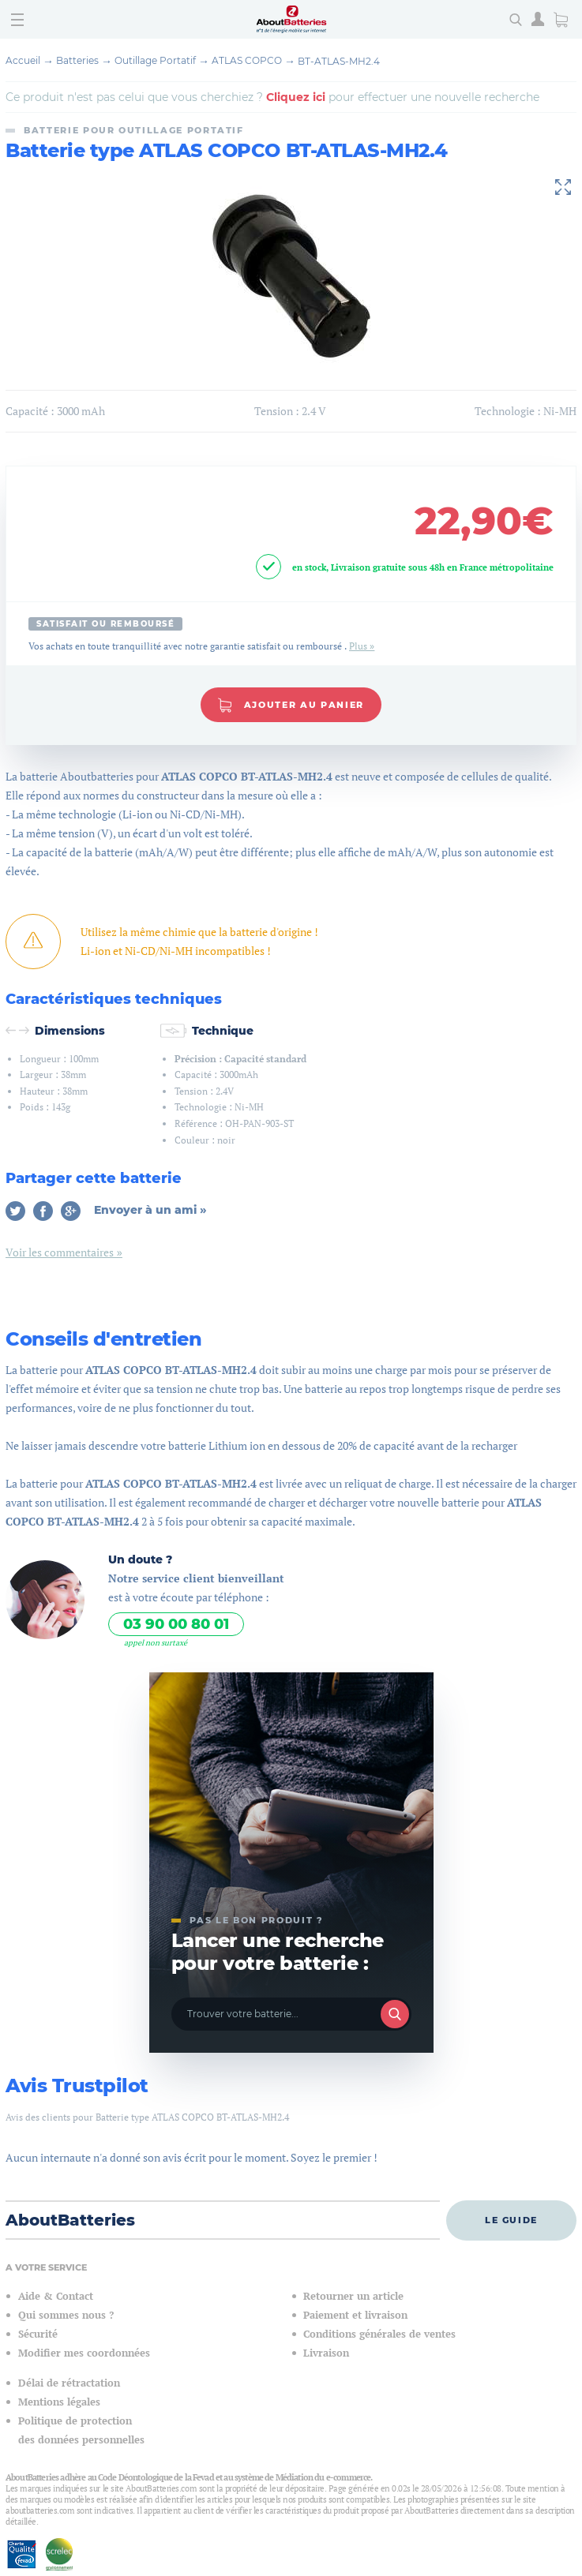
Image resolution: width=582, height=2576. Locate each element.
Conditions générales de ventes (379, 2334)
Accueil (23, 60)
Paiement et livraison (355, 2315)
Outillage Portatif (155, 60)
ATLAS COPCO (247, 60)
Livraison (326, 2353)
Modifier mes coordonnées (84, 2353)
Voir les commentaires (60, 1252)
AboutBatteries (70, 2220)
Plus (358, 646)
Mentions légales (59, 2402)
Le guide (511, 2220)
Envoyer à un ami (147, 1210)
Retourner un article (353, 2296)
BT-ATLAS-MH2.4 (339, 61)
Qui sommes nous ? (66, 2315)
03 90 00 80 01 (176, 1624)
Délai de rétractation (69, 2383)
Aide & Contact (55, 2296)
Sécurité (38, 2334)
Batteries (77, 60)
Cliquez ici (295, 97)
